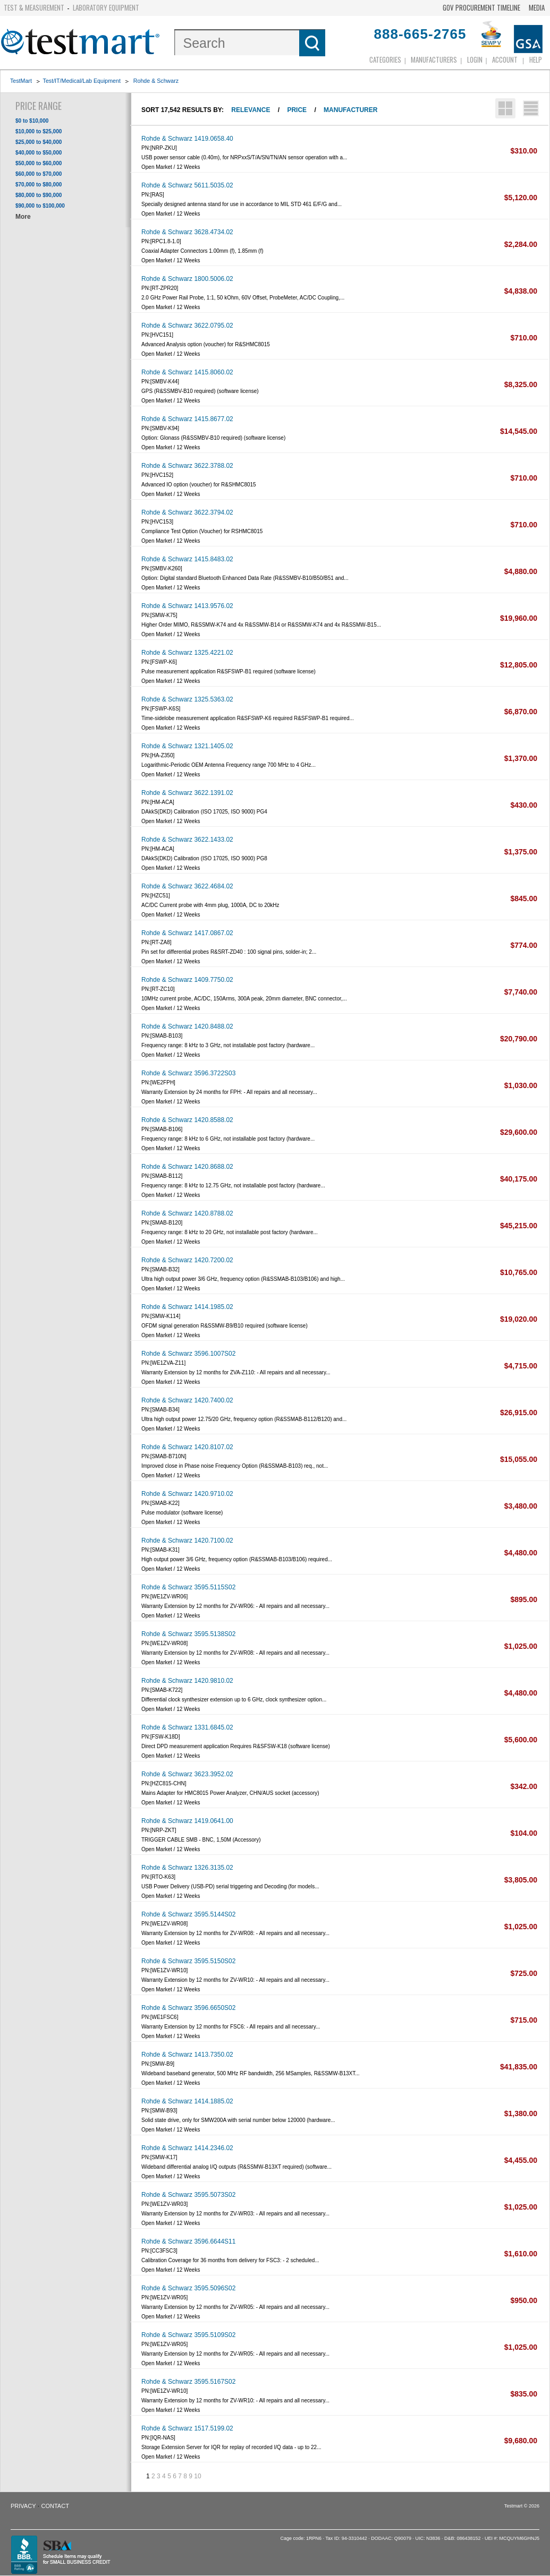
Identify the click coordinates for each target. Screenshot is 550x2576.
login (475, 59)
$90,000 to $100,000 (40, 206)
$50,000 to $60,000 (38, 163)
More (23, 216)
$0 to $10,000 (31, 121)
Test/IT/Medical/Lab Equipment (82, 81)
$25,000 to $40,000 (38, 142)
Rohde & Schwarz (156, 81)
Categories (385, 59)
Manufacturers (434, 59)
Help (535, 59)
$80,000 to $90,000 (38, 195)
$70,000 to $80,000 (38, 184)
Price (297, 110)
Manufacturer (350, 110)
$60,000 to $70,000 (38, 174)
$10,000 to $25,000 (38, 131)
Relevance (250, 110)
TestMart (21, 81)
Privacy (23, 2506)
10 (197, 2476)
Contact (55, 2506)
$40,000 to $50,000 (38, 153)
